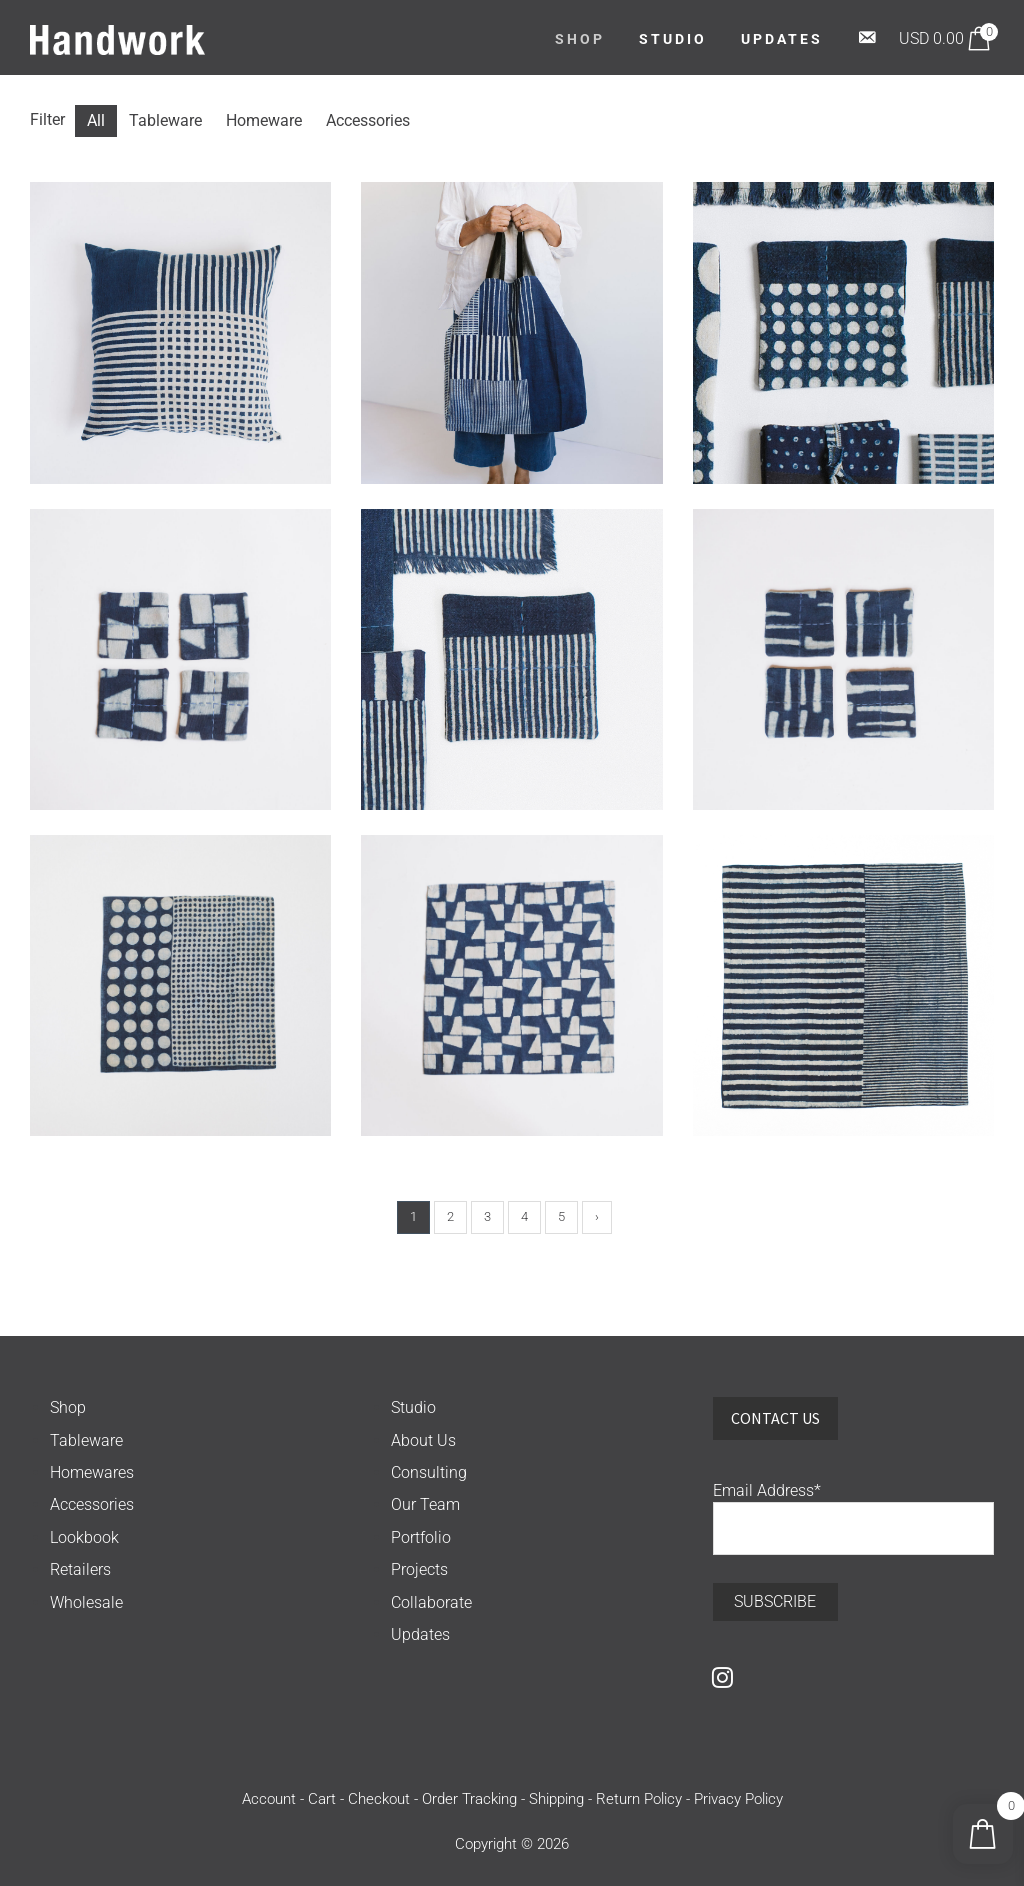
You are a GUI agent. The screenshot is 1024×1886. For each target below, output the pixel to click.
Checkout (379, 1799)
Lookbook (84, 1537)
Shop (68, 1407)
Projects (419, 1569)
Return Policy (639, 1799)
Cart (322, 1799)
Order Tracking (469, 1799)
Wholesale (86, 1602)
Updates (420, 1634)
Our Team (425, 1504)
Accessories (92, 1504)
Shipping (556, 1799)
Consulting (429, 1472)
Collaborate (431, 1602)
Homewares (92, 1472)
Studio (413, 1407)
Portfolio (421, 1537)
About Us (423, 1440)
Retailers (80, 1569)
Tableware (86, 1440)
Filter (47, 119)
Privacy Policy (738, 1799)
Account (269, 1799)
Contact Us (775, 1418)
